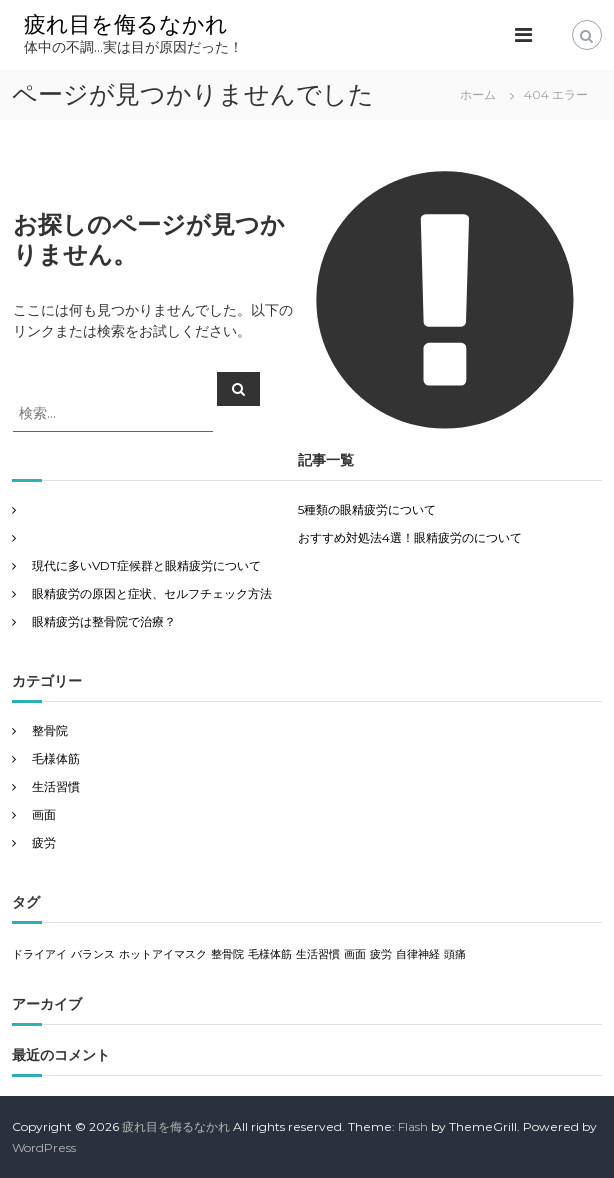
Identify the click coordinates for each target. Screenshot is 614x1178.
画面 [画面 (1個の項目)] (355, 954)
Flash (413, 1126)
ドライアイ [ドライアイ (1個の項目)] (39, 954)
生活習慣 (56, 786)
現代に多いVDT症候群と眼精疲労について (146, 565)
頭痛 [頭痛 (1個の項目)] (455, 954)
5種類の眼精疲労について (367, 509)
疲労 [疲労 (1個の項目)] (381, 954)
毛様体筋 (56, 758)
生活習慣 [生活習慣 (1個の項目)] (318, 954)
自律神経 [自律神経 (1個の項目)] (418, 954)
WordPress (44, 1147)
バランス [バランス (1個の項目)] (93, 954)
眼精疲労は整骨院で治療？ (104, 621)
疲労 (44, 842)
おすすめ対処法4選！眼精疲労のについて (410, 537)
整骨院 (50, 730)
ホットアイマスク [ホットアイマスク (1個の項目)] (163, 954)
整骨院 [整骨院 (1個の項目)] (227, 954)
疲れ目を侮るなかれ (126, 24)
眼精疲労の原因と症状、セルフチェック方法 (152, 593)
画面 (44, 814)
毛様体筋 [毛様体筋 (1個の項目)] (270, 954)
